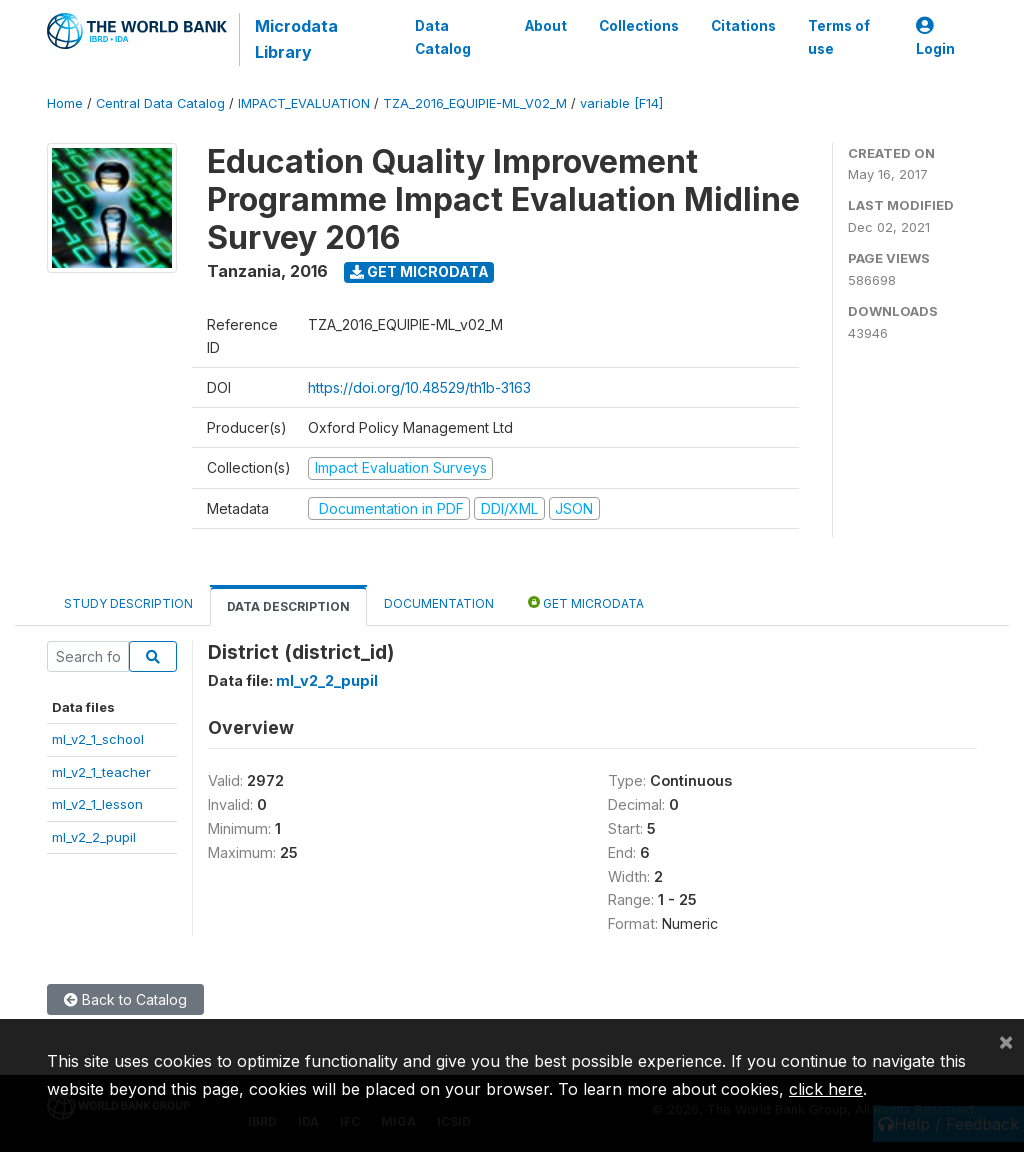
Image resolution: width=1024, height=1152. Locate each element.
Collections (639, 26)
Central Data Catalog (160, 103)
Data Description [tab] (288, 606)
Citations (743, 26)
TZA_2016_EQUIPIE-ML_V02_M (475, 103)
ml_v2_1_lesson (97, 804)
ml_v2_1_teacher (101, 772)
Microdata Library (296, 39)
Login (935, 37)
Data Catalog (443, 37)
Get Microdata (419, 271)
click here (826, 1089)
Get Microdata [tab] (586, 602)
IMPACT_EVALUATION (304, 103)
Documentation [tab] (439, 603)
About (546, 26)
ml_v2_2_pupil (94, 837)
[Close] (1006, 1041)
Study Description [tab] (128, 603)
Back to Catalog (125, 999)
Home (65, 103)
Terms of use (839, 37)
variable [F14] (621, 103)
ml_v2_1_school (98, 739)
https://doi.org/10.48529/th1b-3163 (419, 387)
